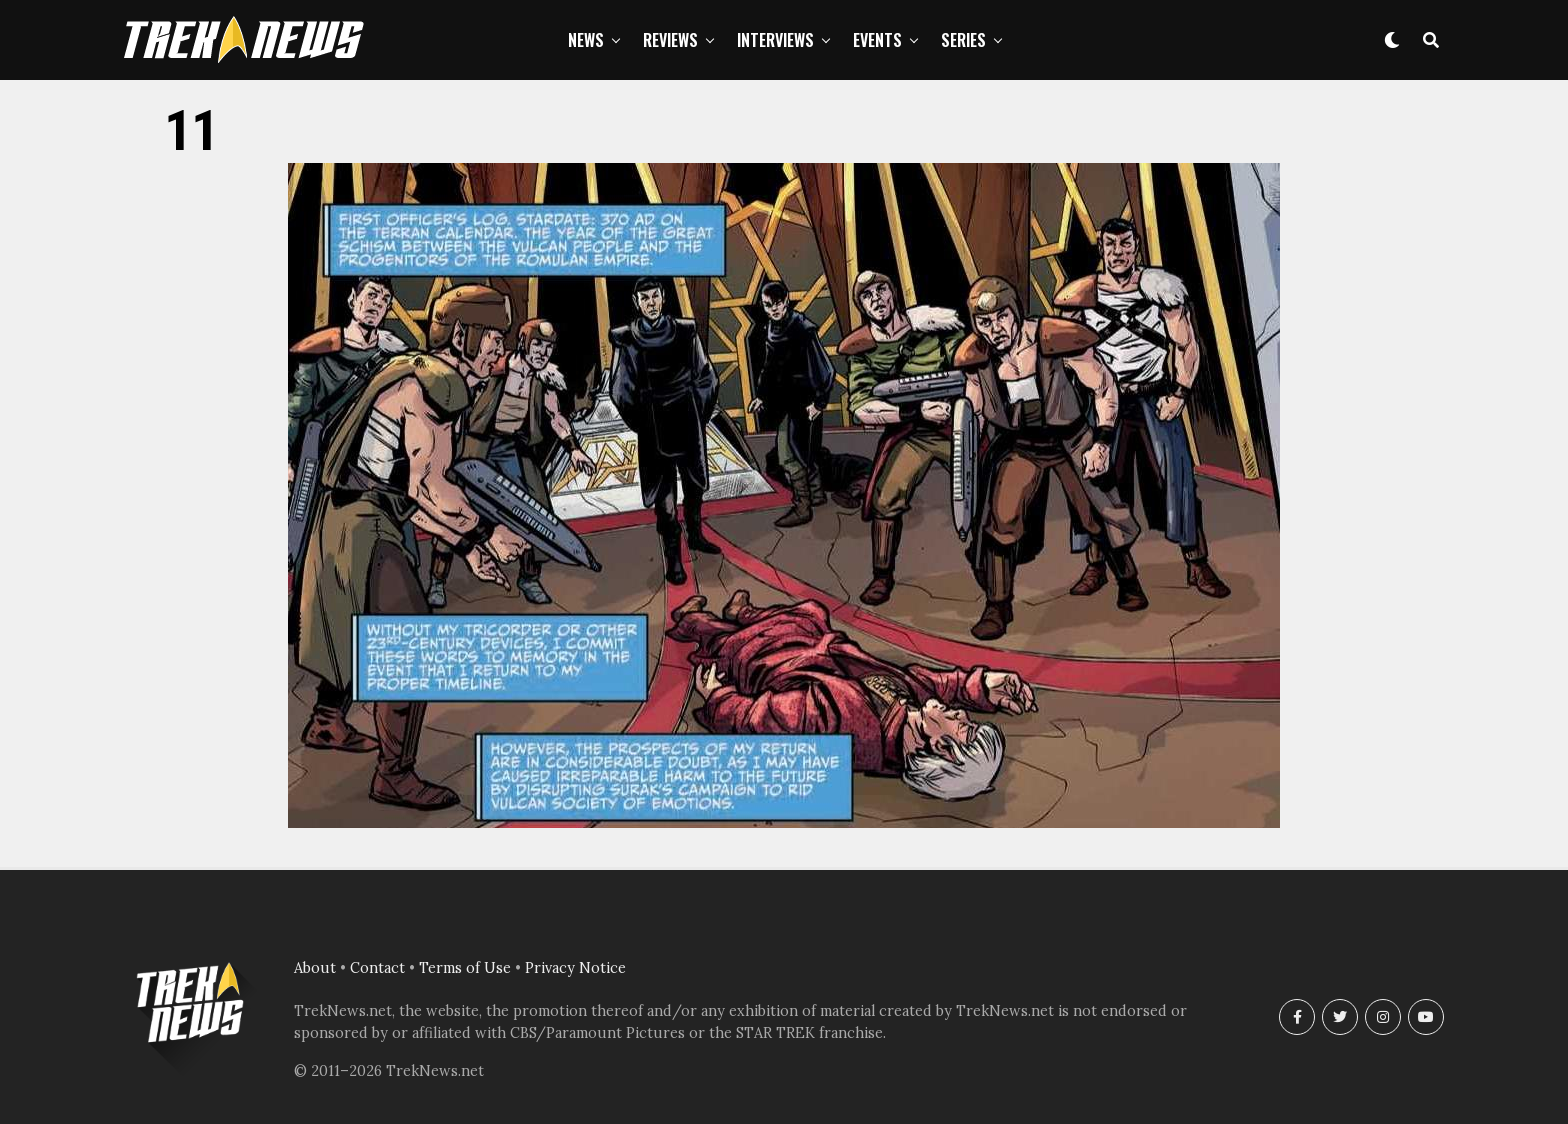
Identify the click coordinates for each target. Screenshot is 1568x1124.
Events (877, 40)
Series (963, 40)
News (586, 40)
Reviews (670, 40)
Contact (377, 968)
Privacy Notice (575, 968)
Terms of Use (465, 968)
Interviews (775, 40)
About (315, 968)
